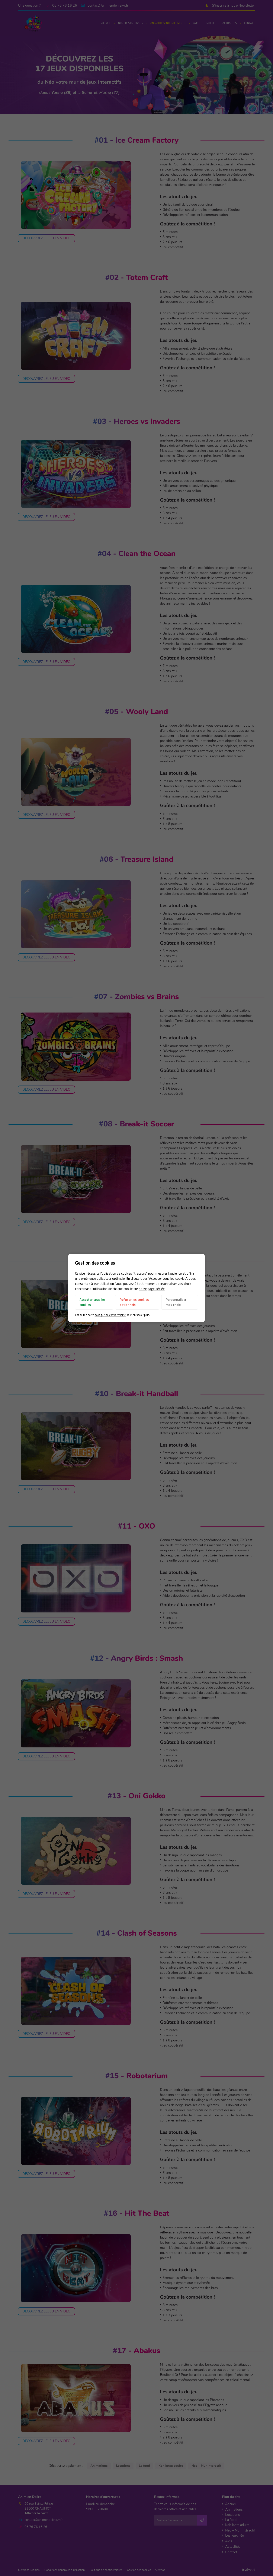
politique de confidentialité (110, 1315)
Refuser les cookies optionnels (134, 1302)
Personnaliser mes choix (176, 1302)
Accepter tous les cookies (93, 1302)
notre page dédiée (152, 1288)
